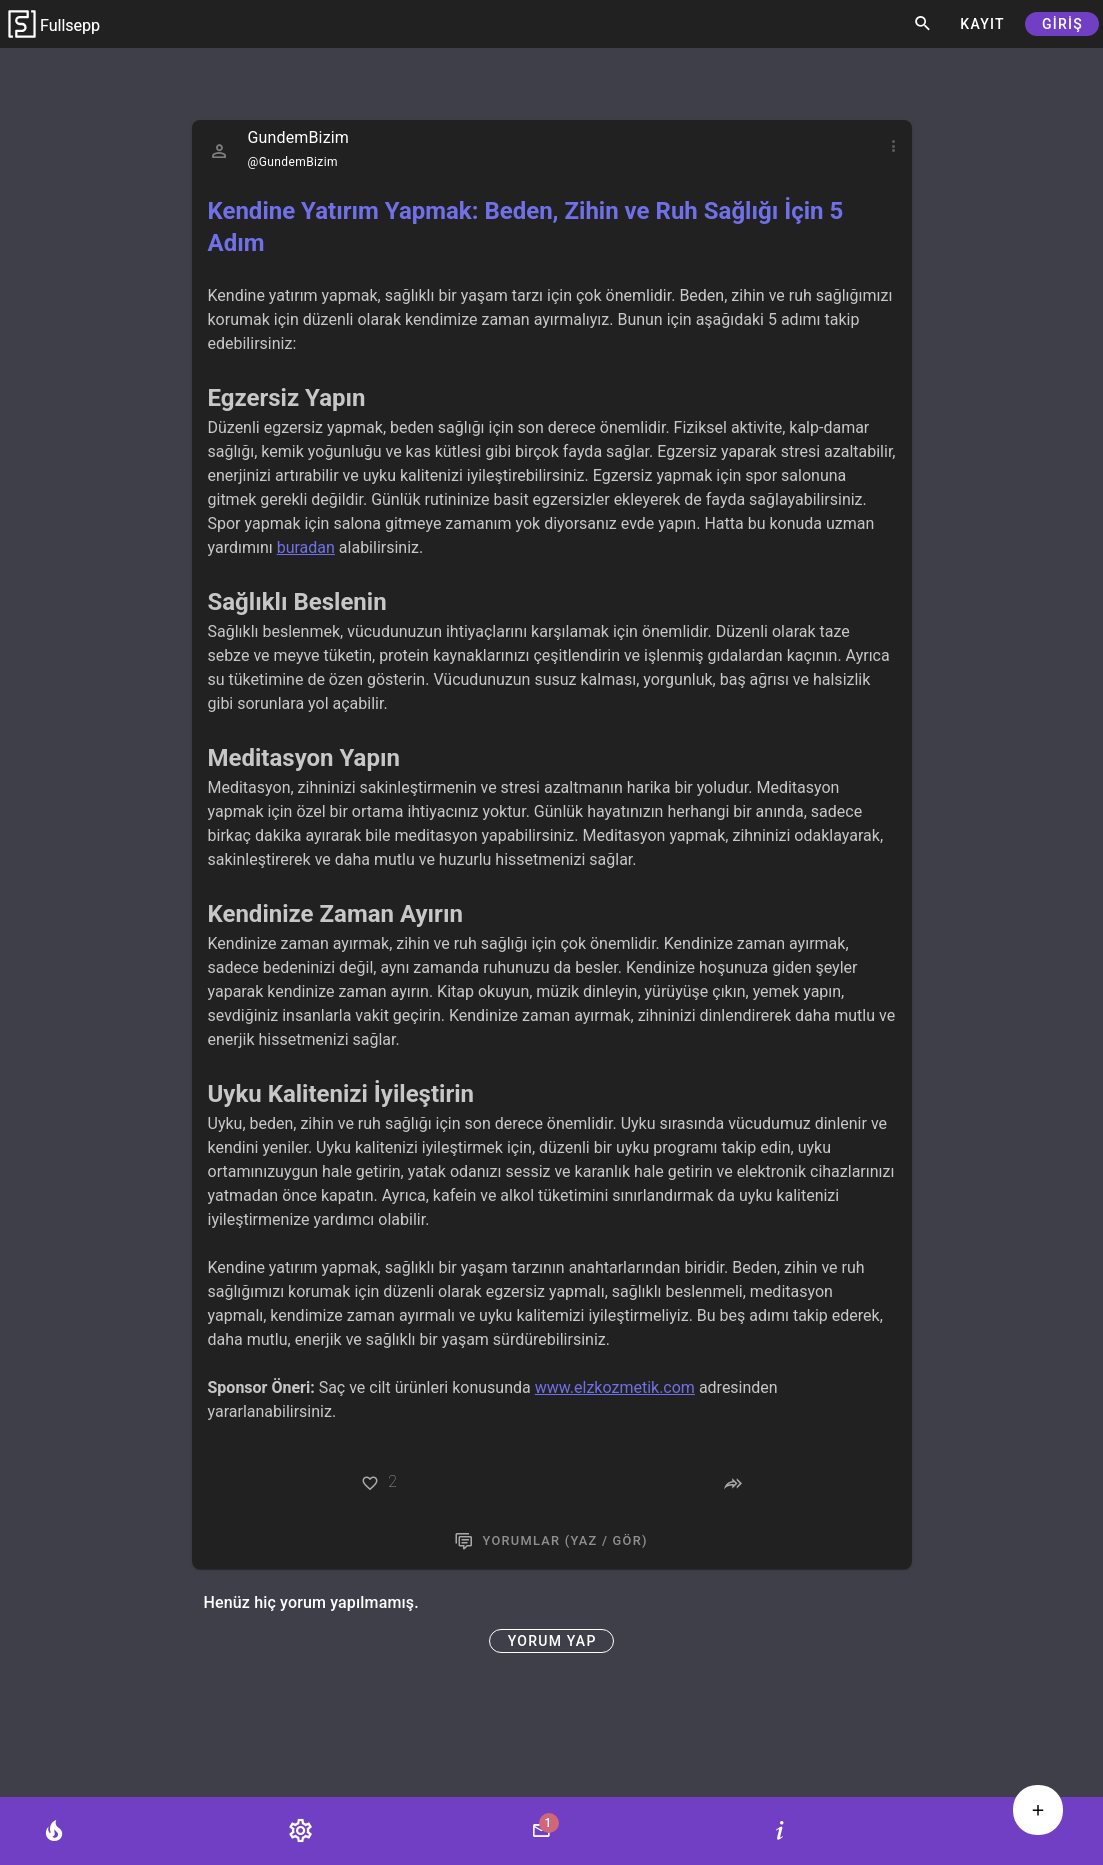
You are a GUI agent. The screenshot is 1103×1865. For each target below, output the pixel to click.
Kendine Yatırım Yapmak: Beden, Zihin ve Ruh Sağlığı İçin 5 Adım (526, 227)
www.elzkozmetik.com (615, 1387)
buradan (306, 547)
